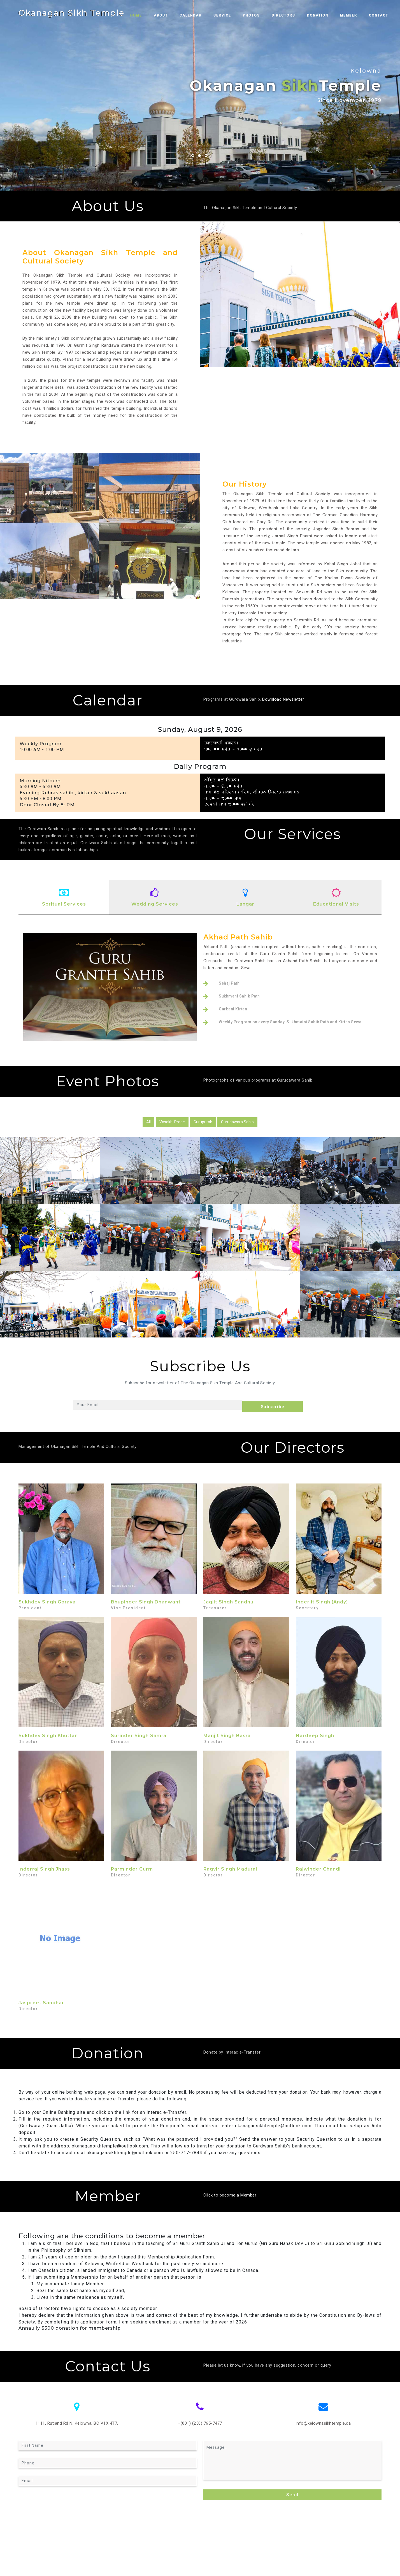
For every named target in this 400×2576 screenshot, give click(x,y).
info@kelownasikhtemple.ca (323, 2421)
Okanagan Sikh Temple (75, 13)
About (169, 15)
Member (357, 15)
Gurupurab (203, 1122)
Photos (259, 15)
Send (292, 2491)
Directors (292, 15)
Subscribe (276, 1405)
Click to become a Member (229, 2194)
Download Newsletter (283, 699)
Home (147, 15)
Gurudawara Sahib (237, 1122)
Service (230, 15)
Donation (326, 15)
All (148, 1122)
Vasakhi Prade (172, 1122)
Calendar (199, 15)
